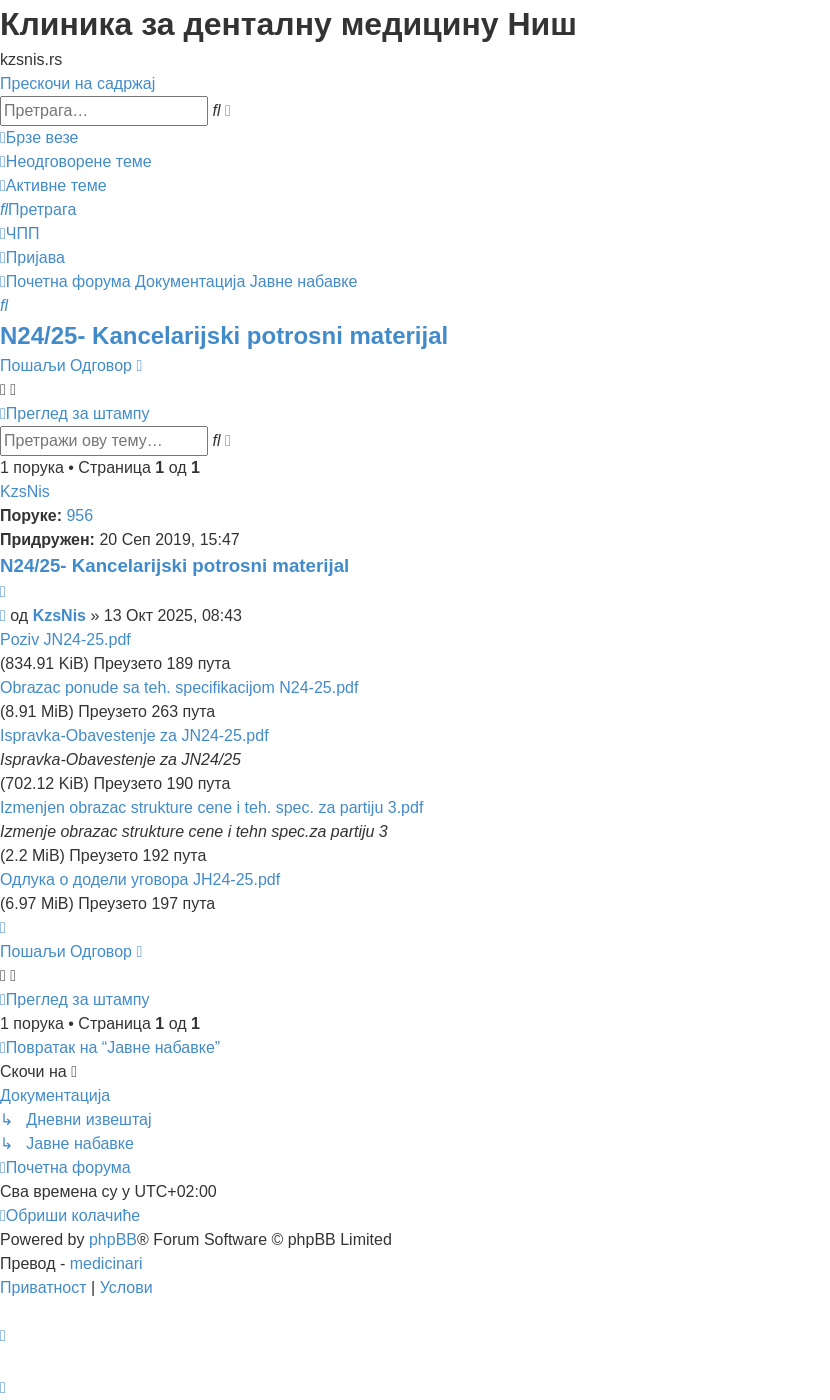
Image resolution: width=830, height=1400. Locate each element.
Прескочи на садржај (77, 83)
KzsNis (25, 491)
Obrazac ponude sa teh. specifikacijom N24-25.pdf (179, 687)
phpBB (113, 1239)
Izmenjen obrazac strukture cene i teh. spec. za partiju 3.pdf (211, 807)
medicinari (106, 1263)
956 (79, 515)
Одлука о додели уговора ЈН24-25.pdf (140, 879)
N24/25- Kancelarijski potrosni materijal (224, 335)
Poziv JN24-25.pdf (65, 639)
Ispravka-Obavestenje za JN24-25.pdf (134, 735)
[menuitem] (76, 161)
